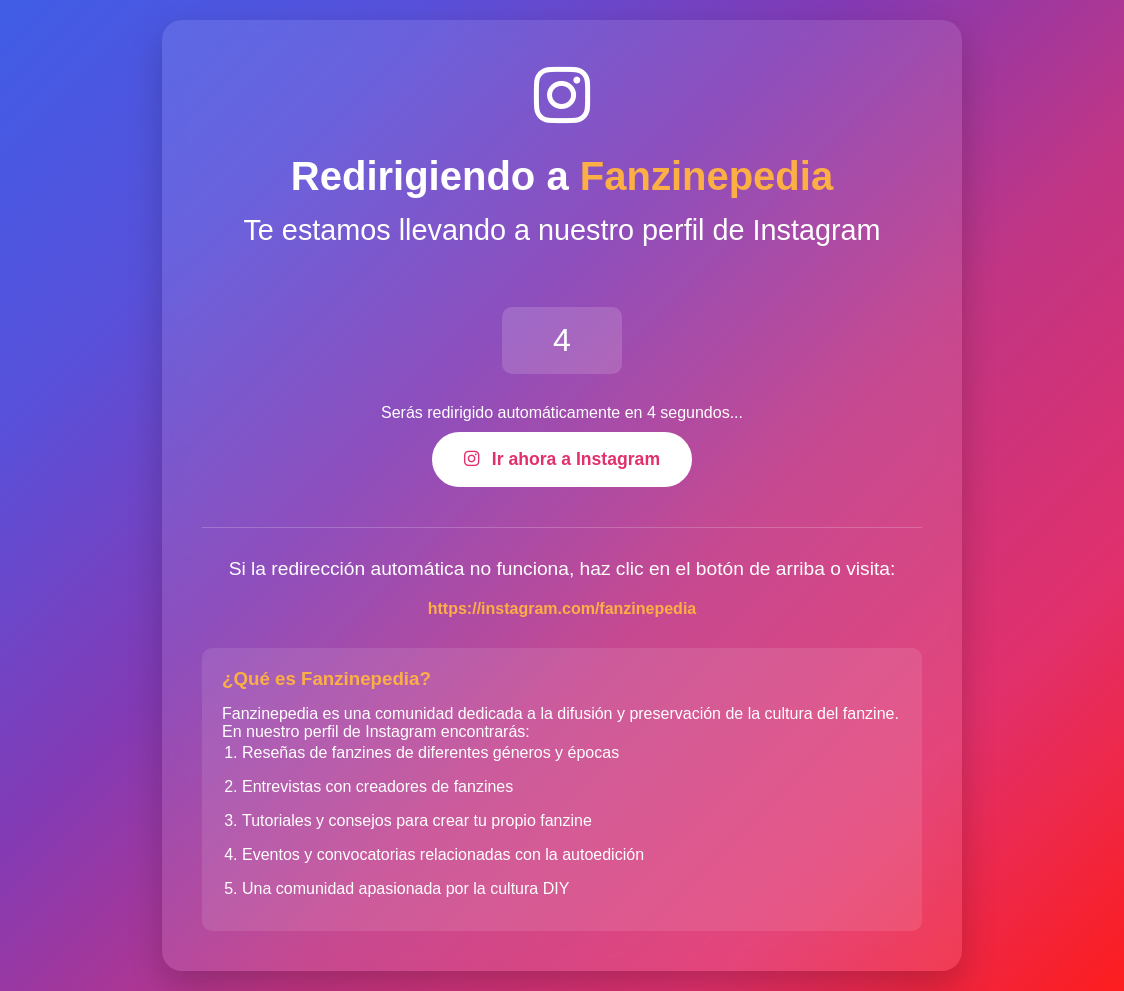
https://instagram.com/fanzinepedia (562, 608)
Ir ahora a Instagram (562, 459)
